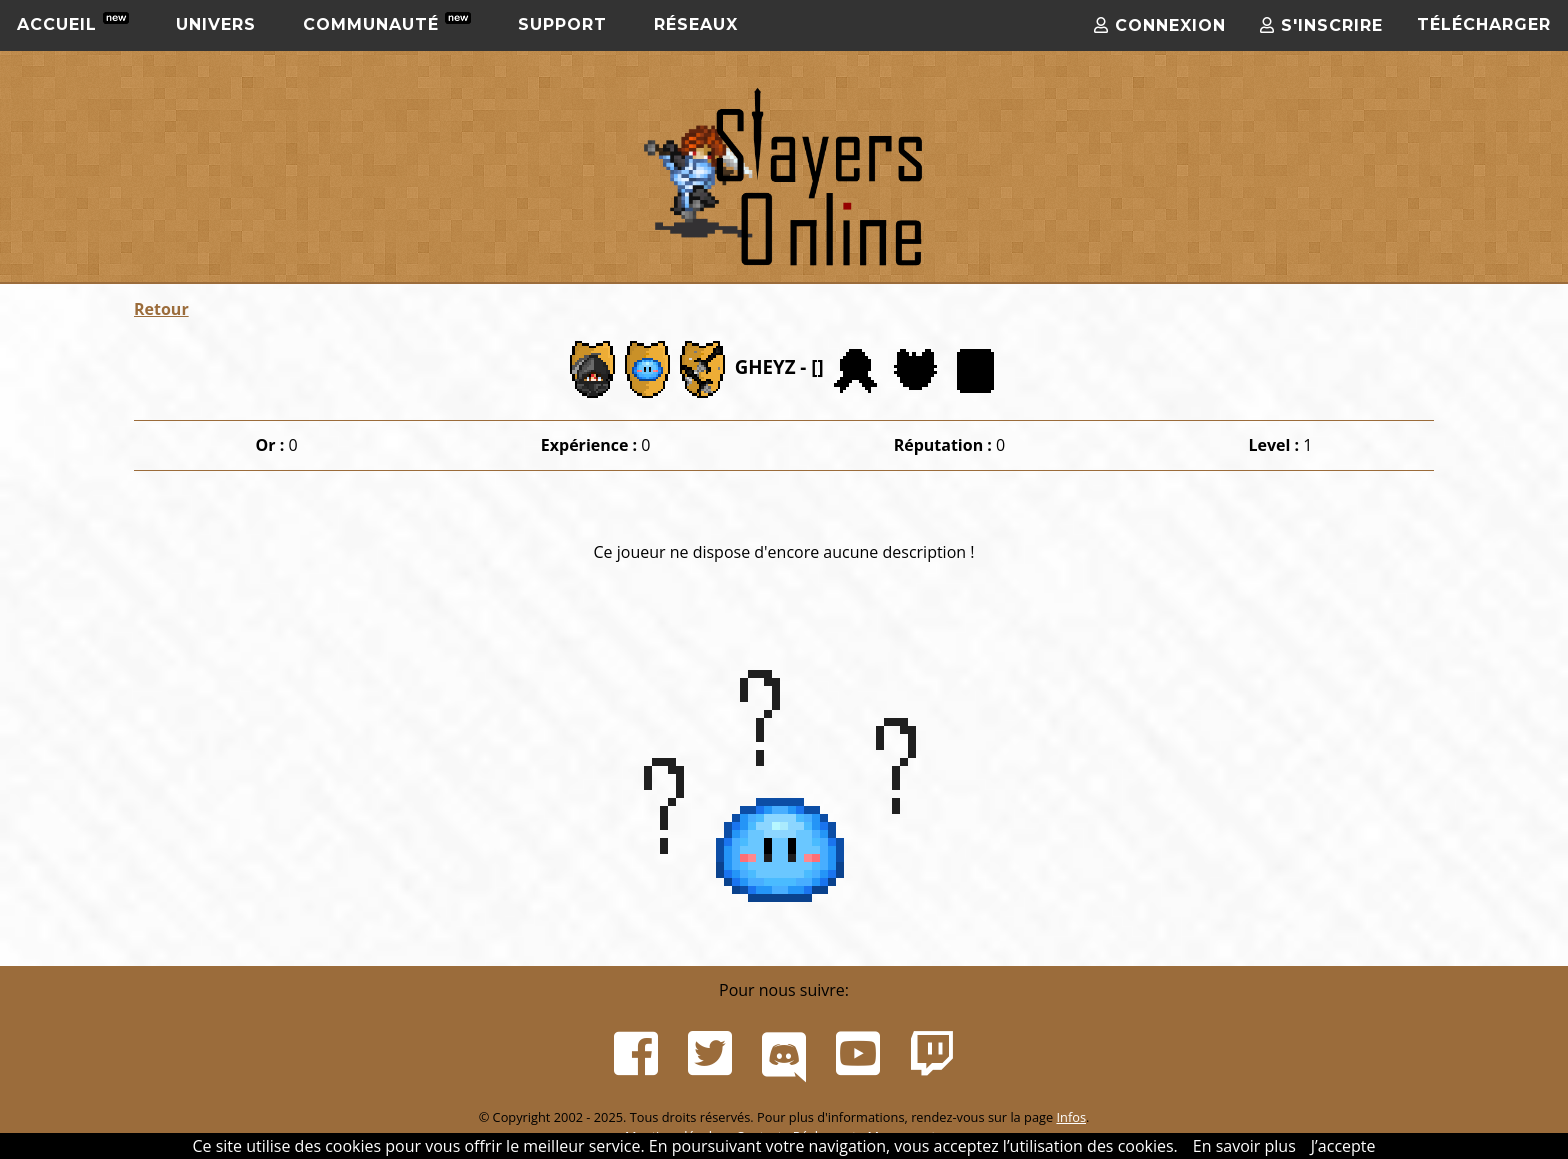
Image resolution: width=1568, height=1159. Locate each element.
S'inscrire (1321, 25)
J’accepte (1343, 1146)
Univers (216, 24)
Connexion (1160, 25)
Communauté (387, 23)
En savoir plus (1244, 1146)
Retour (161, 309)
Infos (1071, 1117)
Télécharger (1484, 24)
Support (562, 24)
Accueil (73, 23)
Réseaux (696, 24)
